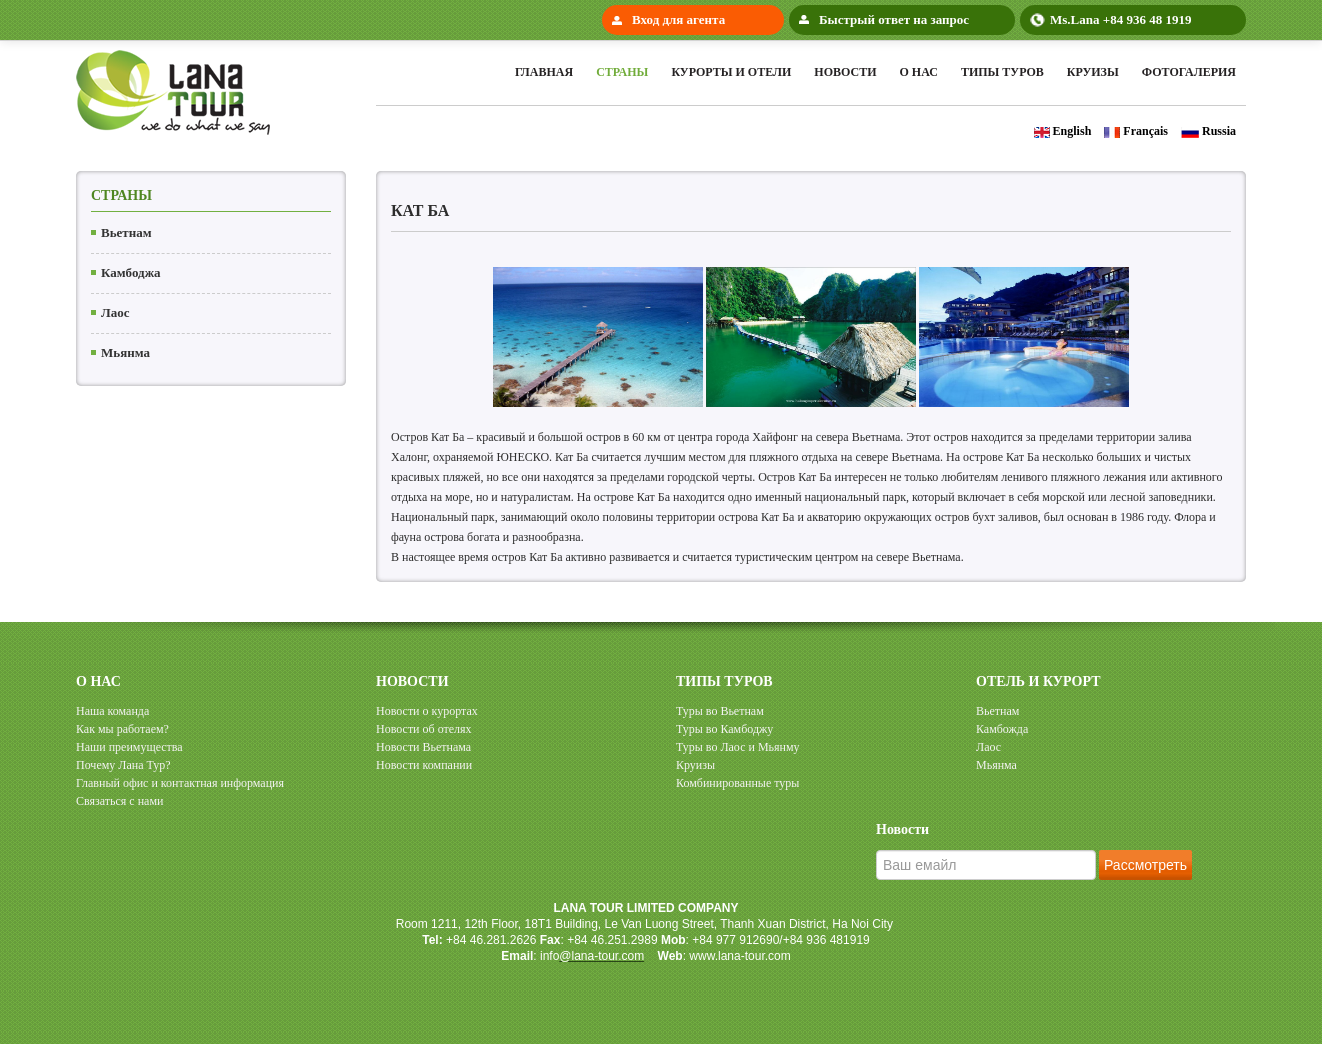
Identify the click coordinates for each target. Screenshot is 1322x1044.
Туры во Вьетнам (720, 711)
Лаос (115, 312)
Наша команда (112, 711)
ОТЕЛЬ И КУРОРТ (1038, 681)
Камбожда (1002, 729)
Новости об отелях (424, 729)
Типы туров (1002, 72)
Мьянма (125, 352)
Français (1136, 131)
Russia (1208, 131)
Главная (544, 72)
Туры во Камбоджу (724, 729)
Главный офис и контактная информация (180, 783)
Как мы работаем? (122, 729)
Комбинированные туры (737, 783)
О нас (918, 72)
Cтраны (622, 72)
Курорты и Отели (731, 72)
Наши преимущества (129, 747)
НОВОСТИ (412, 681)
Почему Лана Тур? (123, 765)
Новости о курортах (427, 711)
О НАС (98, 681)
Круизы (1093, 72)
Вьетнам (126, 232)
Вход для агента (678, 19)
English (1063, 131)
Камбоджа (131, 272)
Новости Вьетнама (423, 747)
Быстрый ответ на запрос (894, 19)
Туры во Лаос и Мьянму (738, 747)
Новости (845, 72)
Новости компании (424, 765)
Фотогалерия (1189, 72)
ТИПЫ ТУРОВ (724, 681)
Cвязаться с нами (119, 801)
